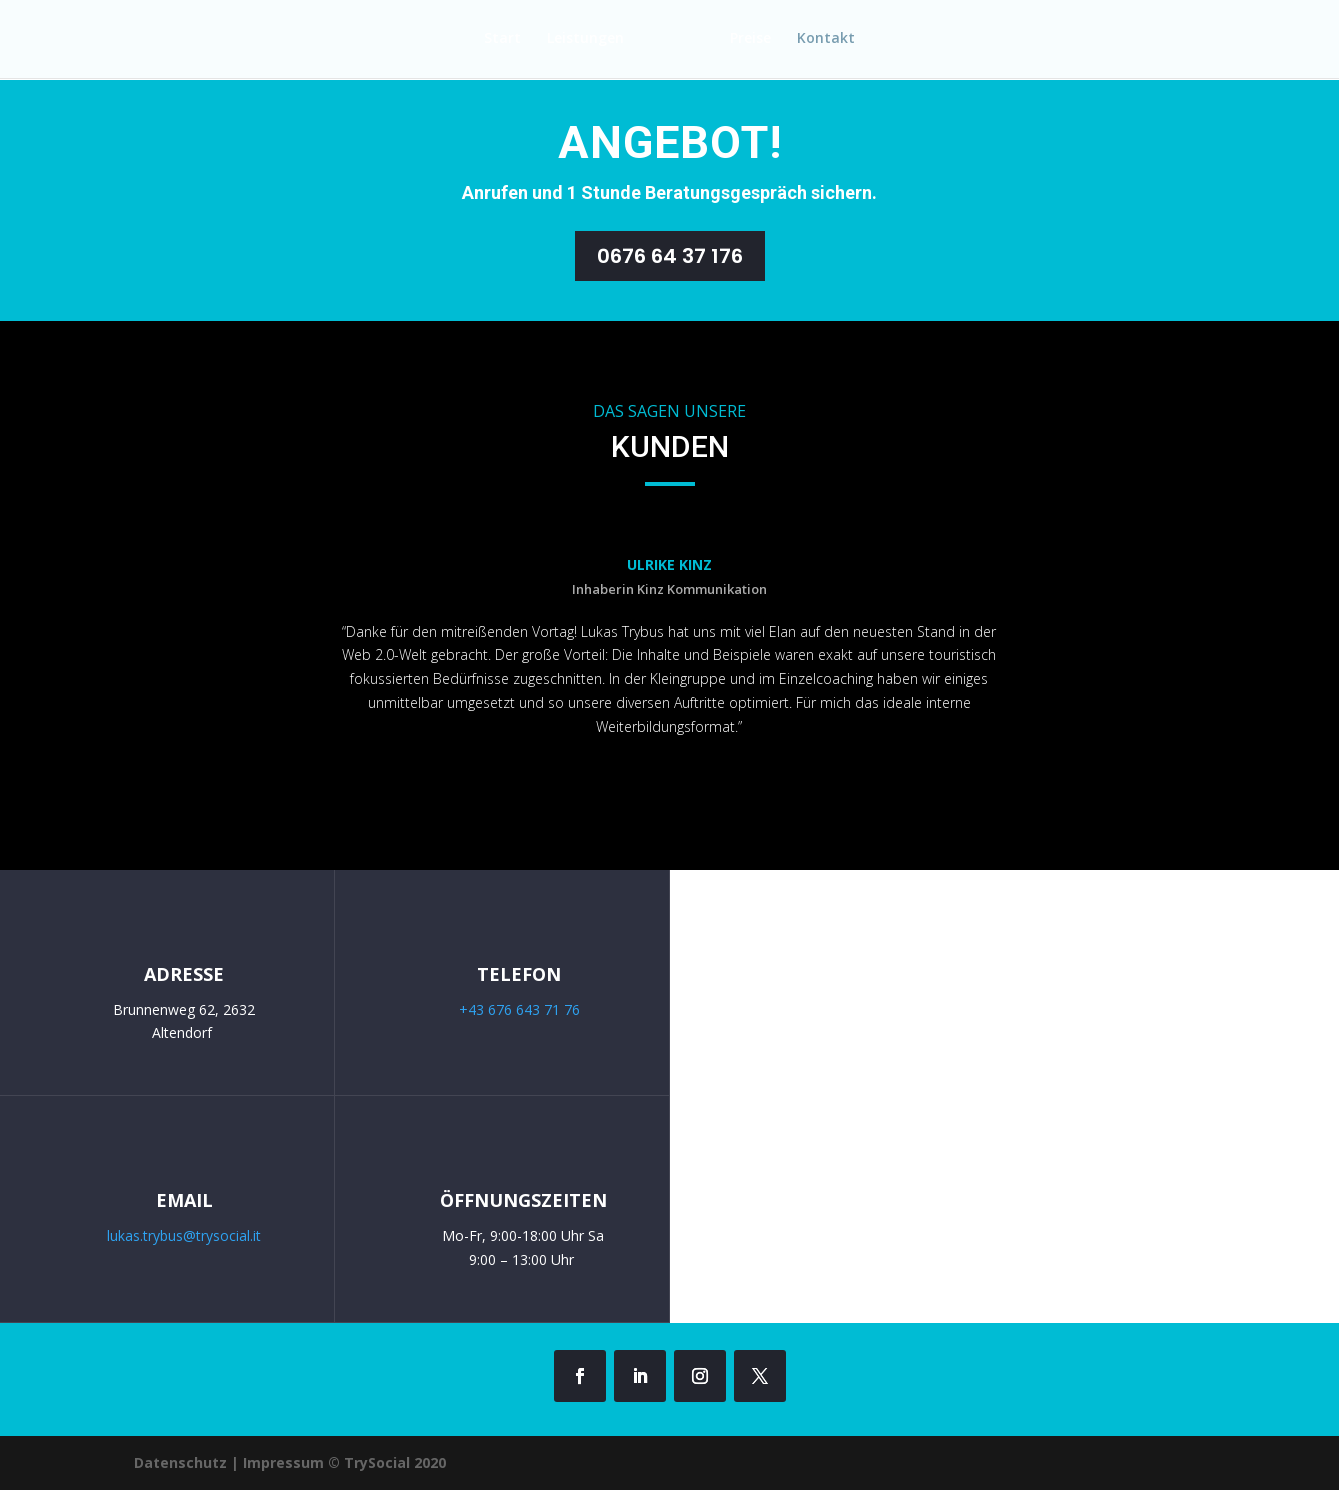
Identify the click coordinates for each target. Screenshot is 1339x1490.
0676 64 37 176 (670, 256)
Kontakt (832, 41)
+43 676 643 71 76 (519, 1009)
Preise (756, 41)
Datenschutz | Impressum (231, 1462)
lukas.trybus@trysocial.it (184, 1235)
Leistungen (579, 41)
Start (496, 41)
